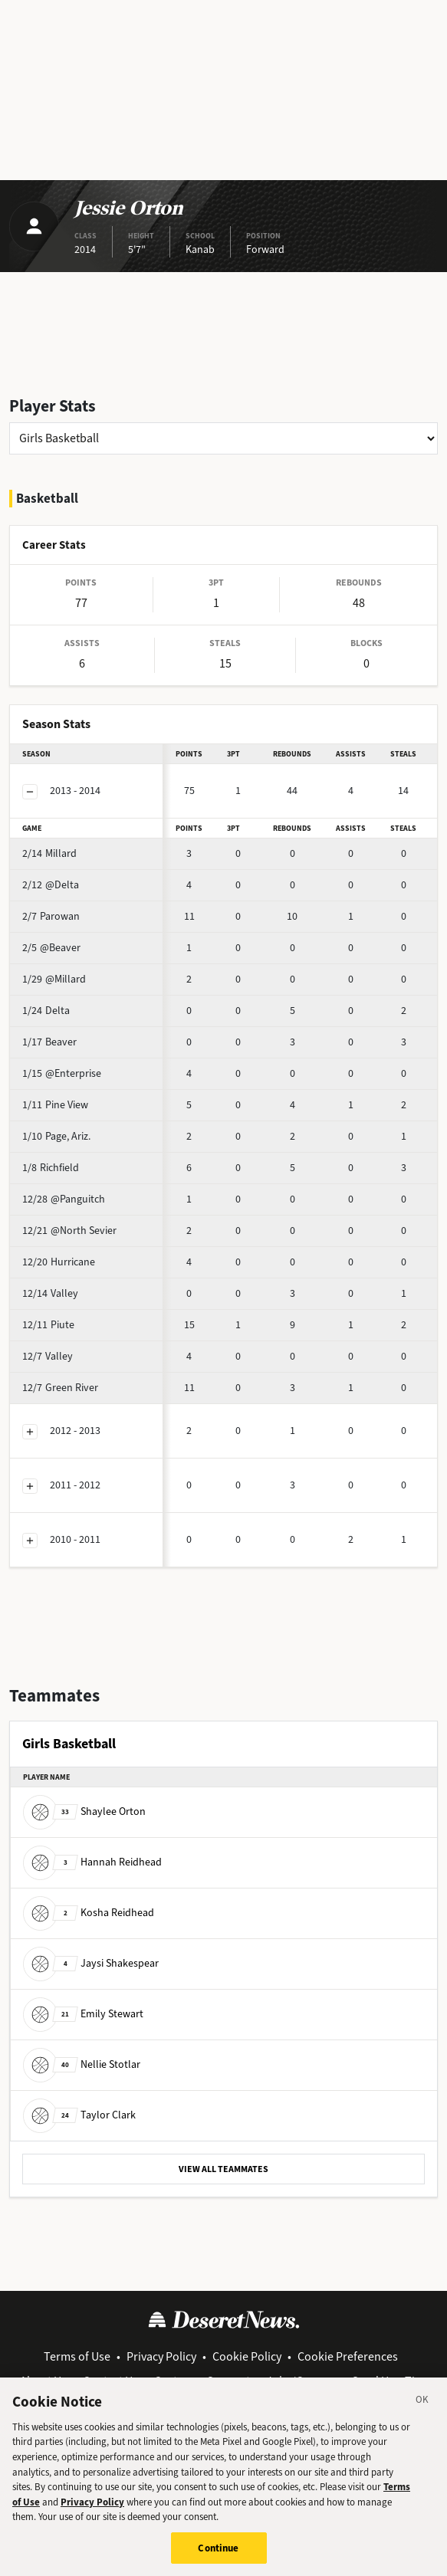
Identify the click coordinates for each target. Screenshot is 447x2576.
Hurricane (58, 1262)
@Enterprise (61, 1073)
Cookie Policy (246, 2356)
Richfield (50, 1167)
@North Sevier (69, 1230)
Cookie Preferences (347, 2356)
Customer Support (202, 2381)
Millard (49, 853)
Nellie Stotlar (81, 2064)
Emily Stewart (83, 2014)
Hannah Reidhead (92, 1862)
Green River (60, 1387)
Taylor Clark (79, 2115)
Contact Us (110, 2381)
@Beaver (51, 947)
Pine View (55, 1105)
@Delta (50, 885)
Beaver (49, 1042)
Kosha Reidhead (88, 1912)
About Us (43, 2381)
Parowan (51, 916)
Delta (46, 1010)
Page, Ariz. (56, 1136)
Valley (50, 1293)
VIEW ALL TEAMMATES (223, 2169)
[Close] (422, 2410)
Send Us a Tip (387, 2381)
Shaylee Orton (84, 1811)
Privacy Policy (161, 2356)
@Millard (54, 979)
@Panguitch (63, 1199)
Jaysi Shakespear (91, 1963)
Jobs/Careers (301, 2381)
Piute (48, 1325)
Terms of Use (77, 2356)
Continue (218, 2556)
